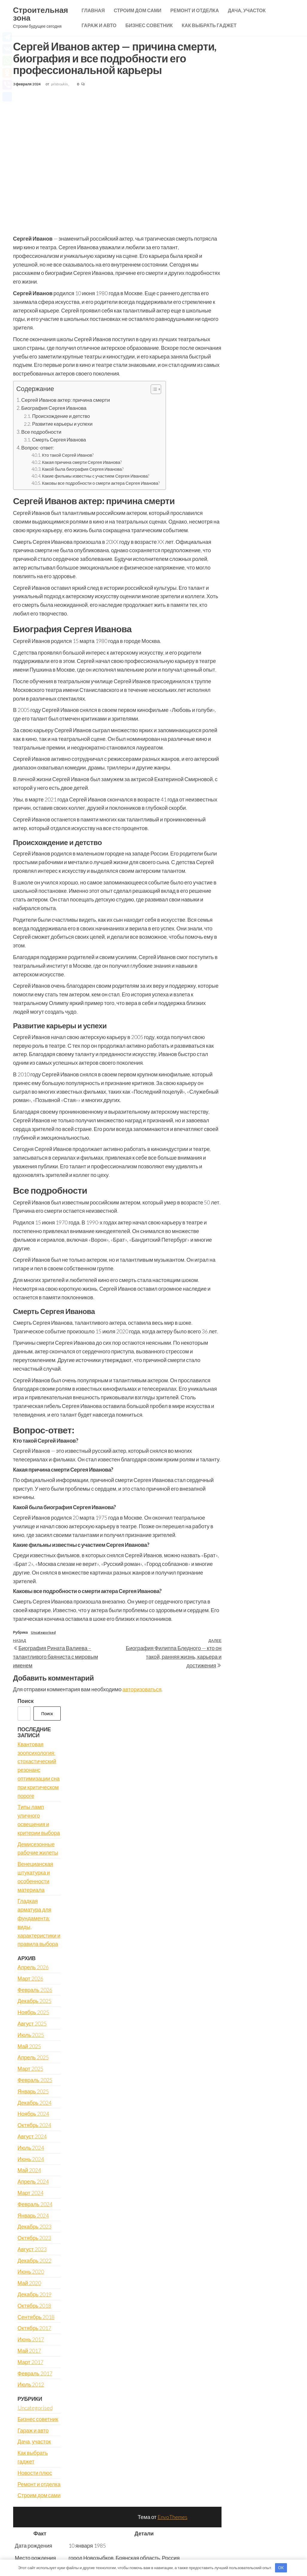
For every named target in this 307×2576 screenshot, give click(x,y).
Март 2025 (30, 2068)
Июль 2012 (31, 2384)
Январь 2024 (33, 2215)
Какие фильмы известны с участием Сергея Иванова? (95, 475)
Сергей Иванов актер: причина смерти (65, 400)
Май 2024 (29, 2170)
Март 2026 (30, 1978)
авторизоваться (142, 1689)
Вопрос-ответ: (37, 447)
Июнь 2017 (31, 2339)
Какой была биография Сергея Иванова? (82, 469)
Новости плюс (35, 2472)
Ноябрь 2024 (33, 2113)
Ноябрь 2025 (33, 2012)
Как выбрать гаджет (209, 25)
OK (281, 2567)
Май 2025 (29, 2046)
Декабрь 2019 (34, 2294)
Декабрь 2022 (34, 2260)
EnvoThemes (172, 2517)
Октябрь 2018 (34, 2305)
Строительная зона (40, 13)
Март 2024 (30, 2192)
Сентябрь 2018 (36, 2317)
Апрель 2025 (33, 2057)
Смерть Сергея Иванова (59, 439)
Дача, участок (247, 10)
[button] (153, 390)
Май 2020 (29, 2283)
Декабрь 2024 (34, 2102)
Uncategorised (43, 1632)
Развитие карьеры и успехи (62, 424)
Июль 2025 (31, 2035)
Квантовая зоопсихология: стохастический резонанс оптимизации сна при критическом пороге (39, 1770)
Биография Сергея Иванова (53, 408)
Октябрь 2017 (34, 2328)
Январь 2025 (33, 2091)
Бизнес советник (149, 25)
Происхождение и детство (61, 416)
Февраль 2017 (35, 2373)
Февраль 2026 (35, 1989)
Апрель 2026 (33, 1967)
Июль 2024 (31, 2147)
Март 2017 (30, 2362)
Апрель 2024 (33, 2181)
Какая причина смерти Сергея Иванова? (82, 462)
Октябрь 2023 (34, 2238)
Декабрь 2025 (34, 2001)
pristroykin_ (60, 84)
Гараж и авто (99, 25)
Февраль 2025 (35, 2080)
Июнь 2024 (31, 2159)
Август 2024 (32, 2136)
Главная (93, 10)
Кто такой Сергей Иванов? (68, 455)
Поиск (26, 1701)
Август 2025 (32, 2023)
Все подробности (41, 432)
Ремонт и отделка (194, 10)
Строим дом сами (137, 10)
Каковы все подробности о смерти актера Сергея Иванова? (101, 483)
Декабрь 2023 (34, 2226)
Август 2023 (32, 2249)
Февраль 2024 (35, 2204)
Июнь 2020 (31, 2271)
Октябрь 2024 (34, 2125)
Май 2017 (29, 2350)
